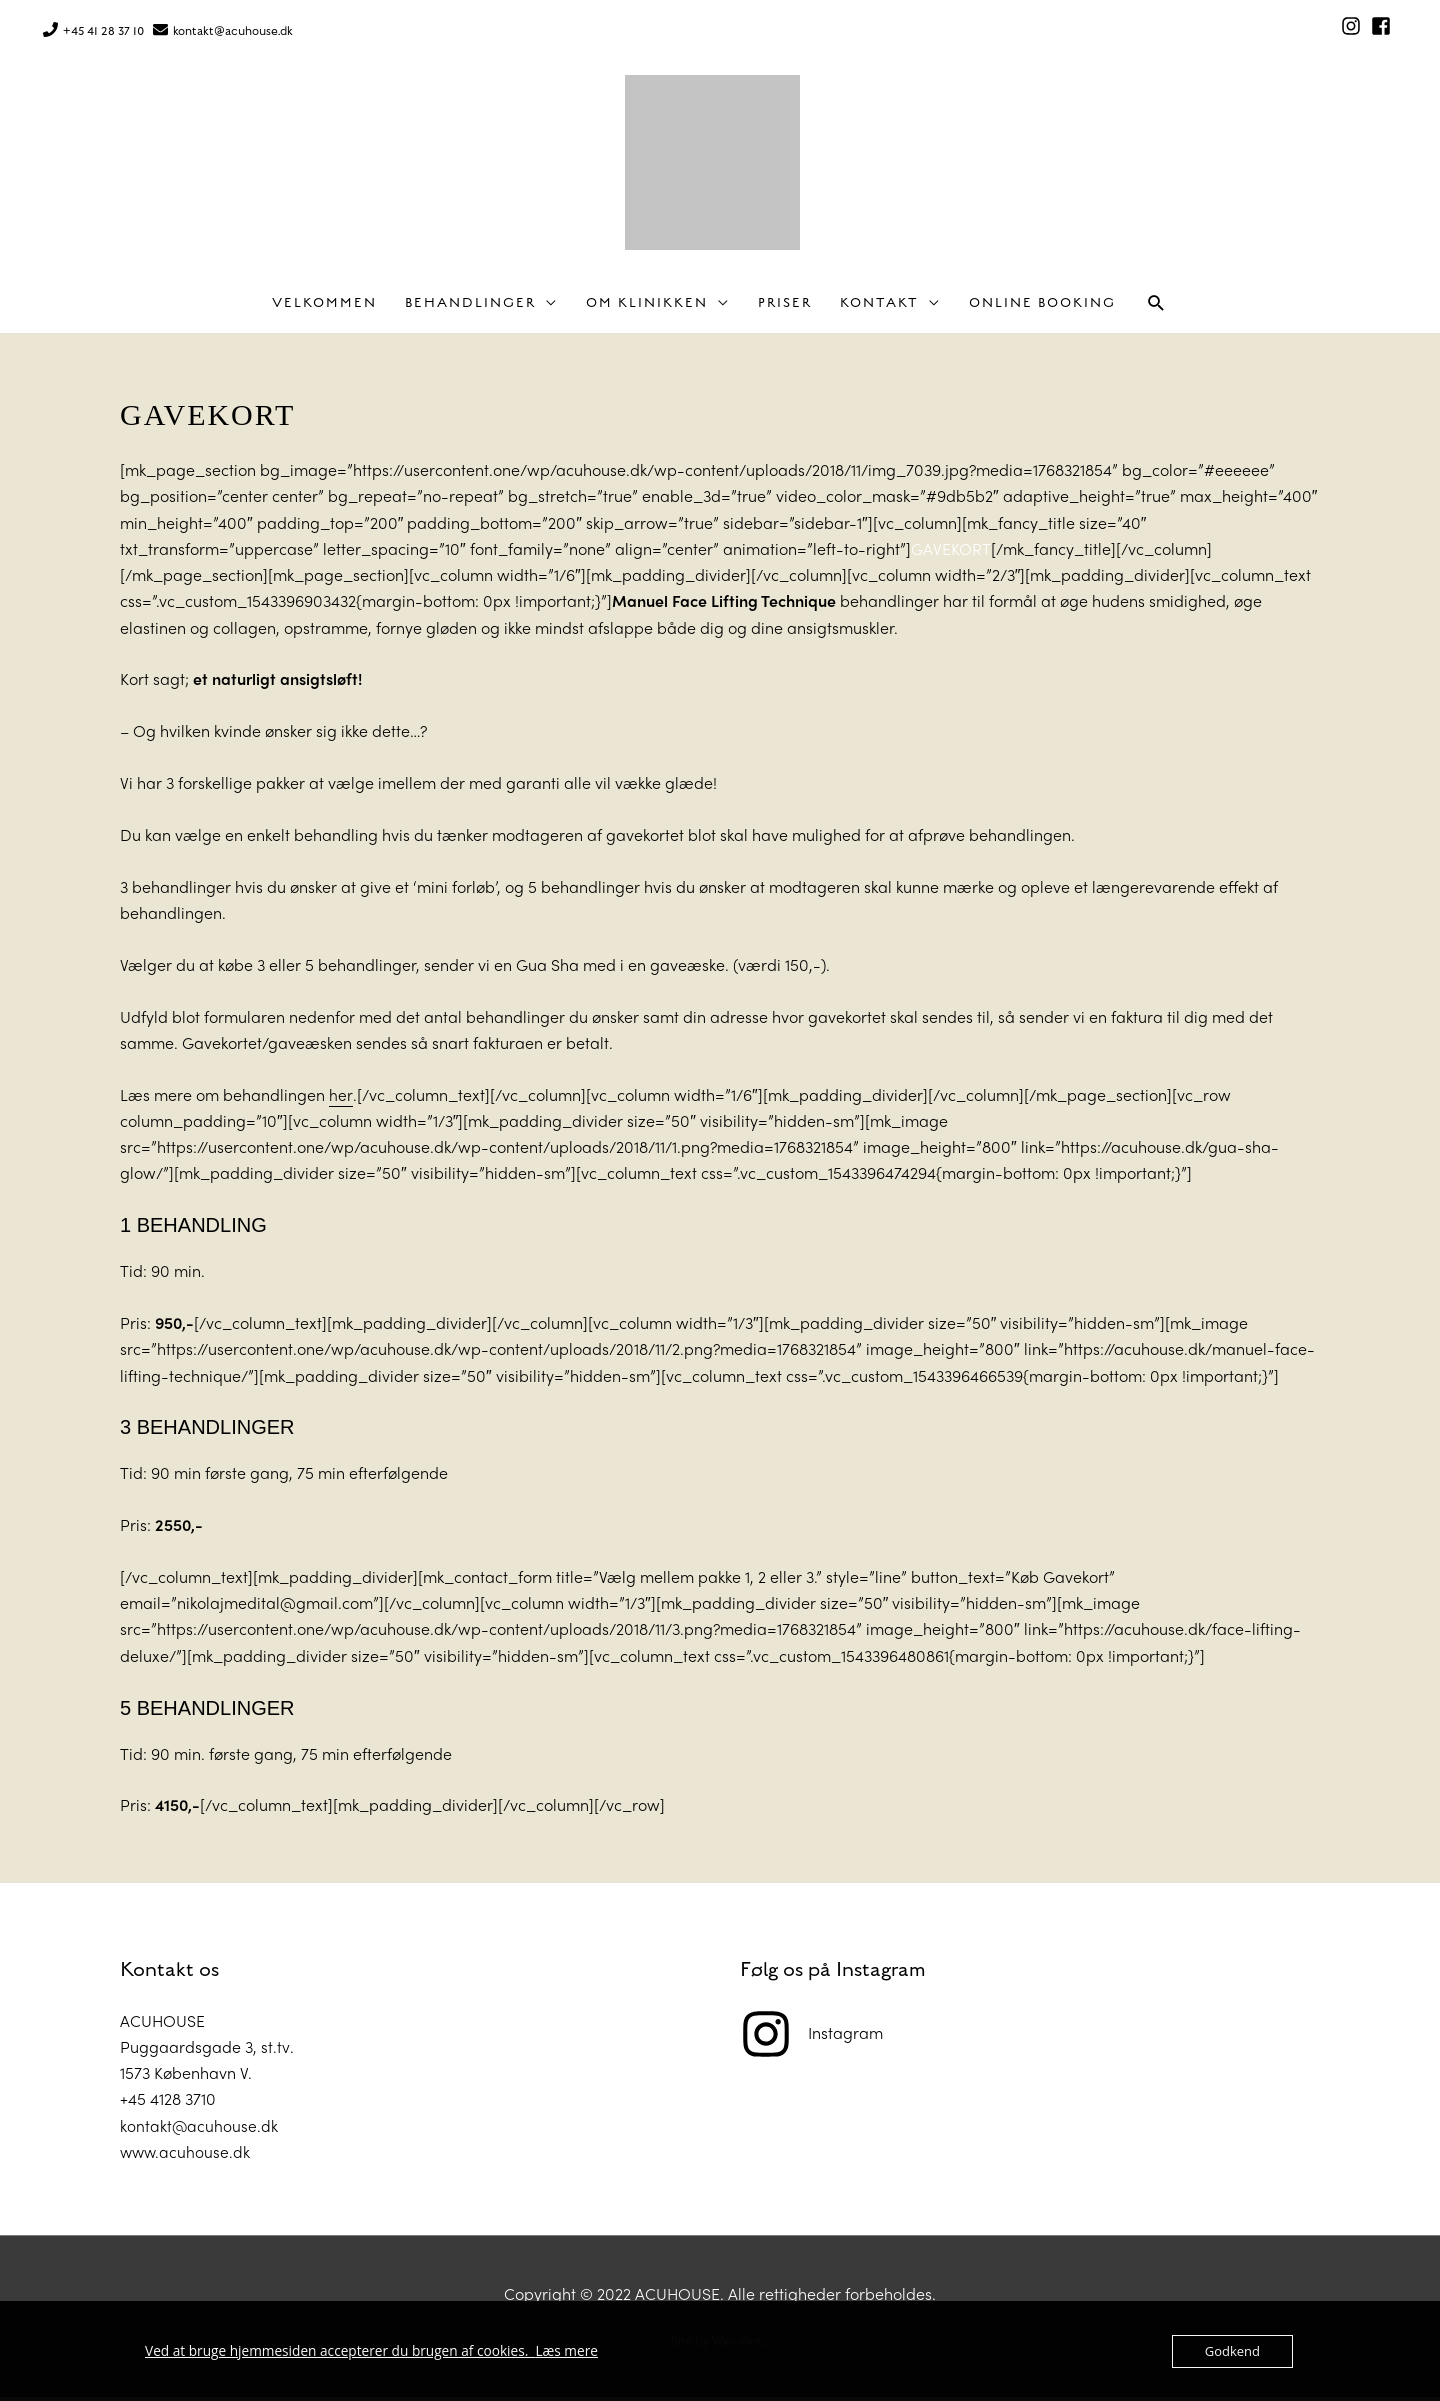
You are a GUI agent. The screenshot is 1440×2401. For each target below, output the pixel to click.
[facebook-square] (1384, 24)
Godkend (1232, 2351)
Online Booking (1042, 308)
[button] (1156, 307)
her (340, 1098)
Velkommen (324, 308)
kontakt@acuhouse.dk (233, 28)
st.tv (275, 2050)
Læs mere (547, 2351)
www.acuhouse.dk (186, 2155)
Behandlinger (470, 308)
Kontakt (879, 308)
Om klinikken (647, 308)
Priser (785, 308)
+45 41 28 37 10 (103, 28)
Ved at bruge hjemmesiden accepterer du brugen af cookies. (331, 2351)
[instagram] (1354, 24)
